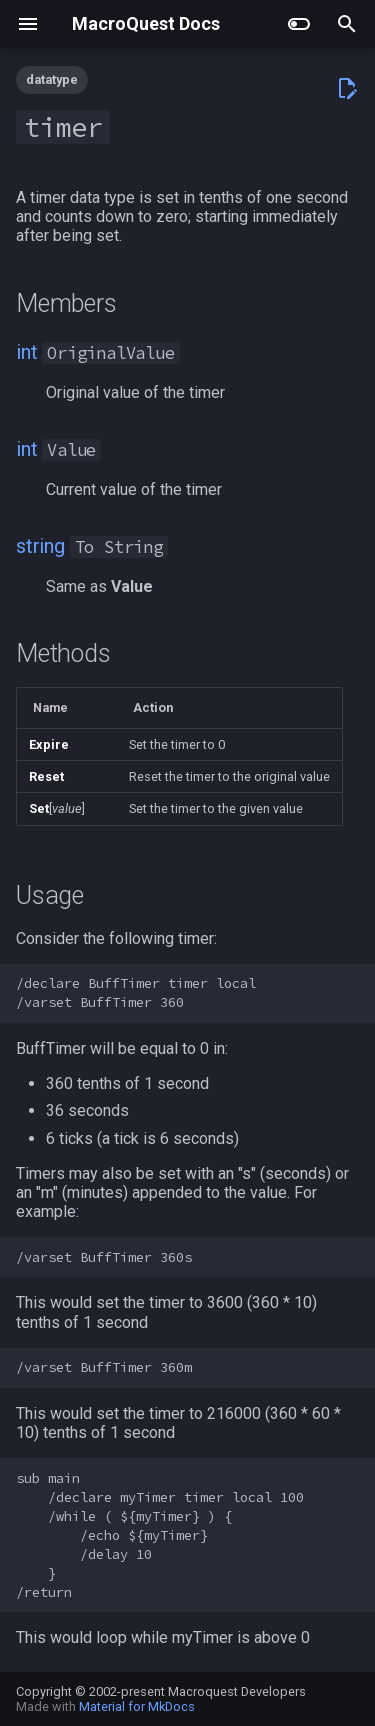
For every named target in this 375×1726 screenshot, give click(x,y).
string (40, 546)
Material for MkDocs (137, 1706)
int (26, 352)
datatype (52, 79)
